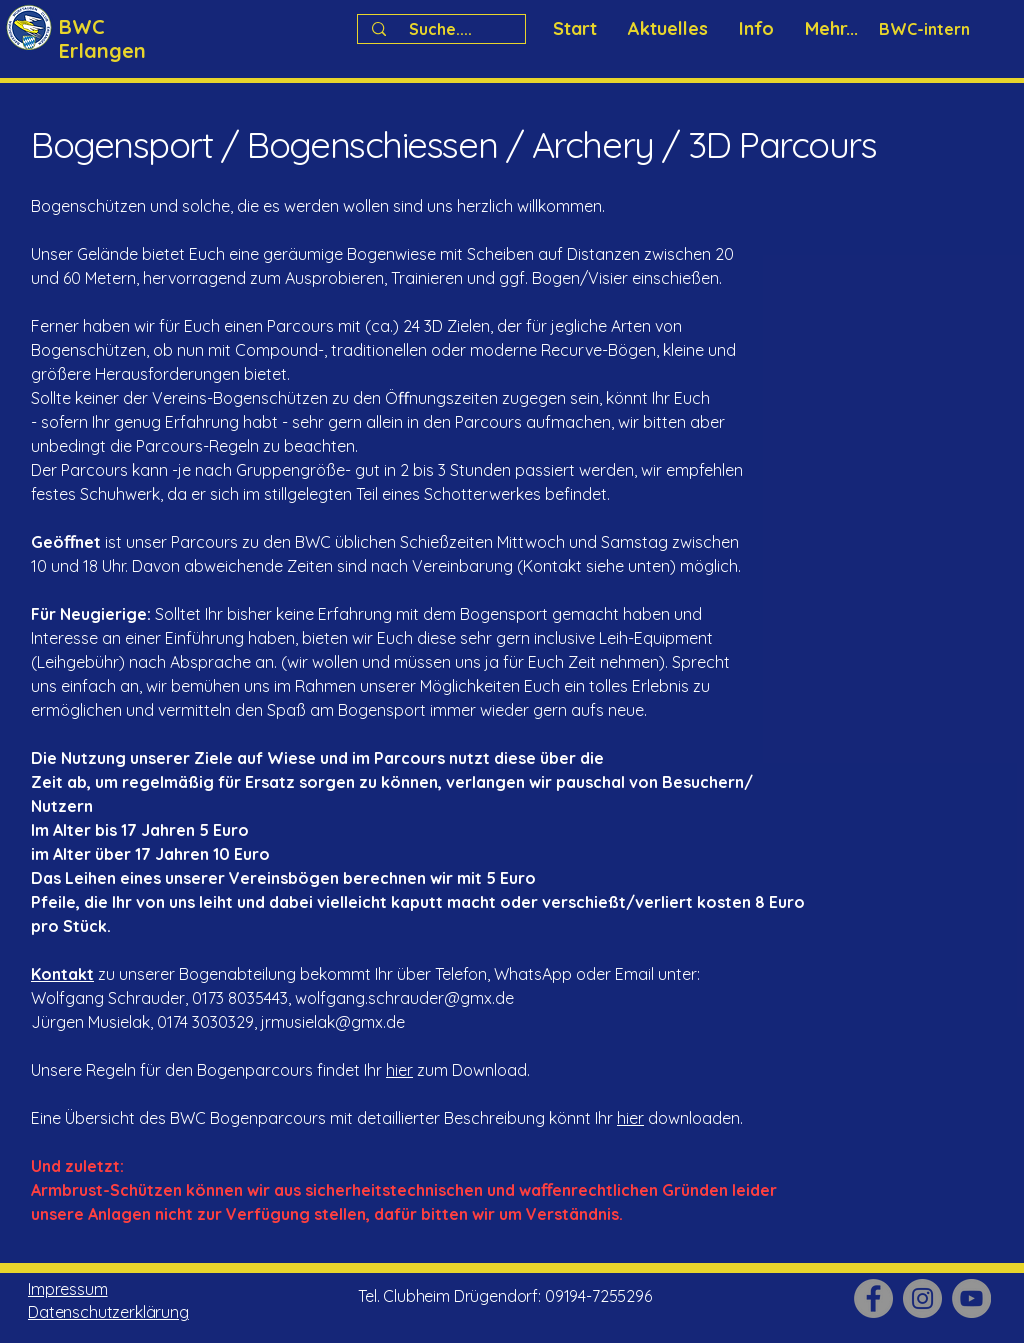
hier (399, 1070)
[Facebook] (873, 1298)
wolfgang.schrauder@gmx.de (404, 998)
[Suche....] (440, 29)
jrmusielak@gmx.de (333, 1022)
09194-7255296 (598, 1296)
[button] (756, 29)
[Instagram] (922, 1298)
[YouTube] (971, 1298)
